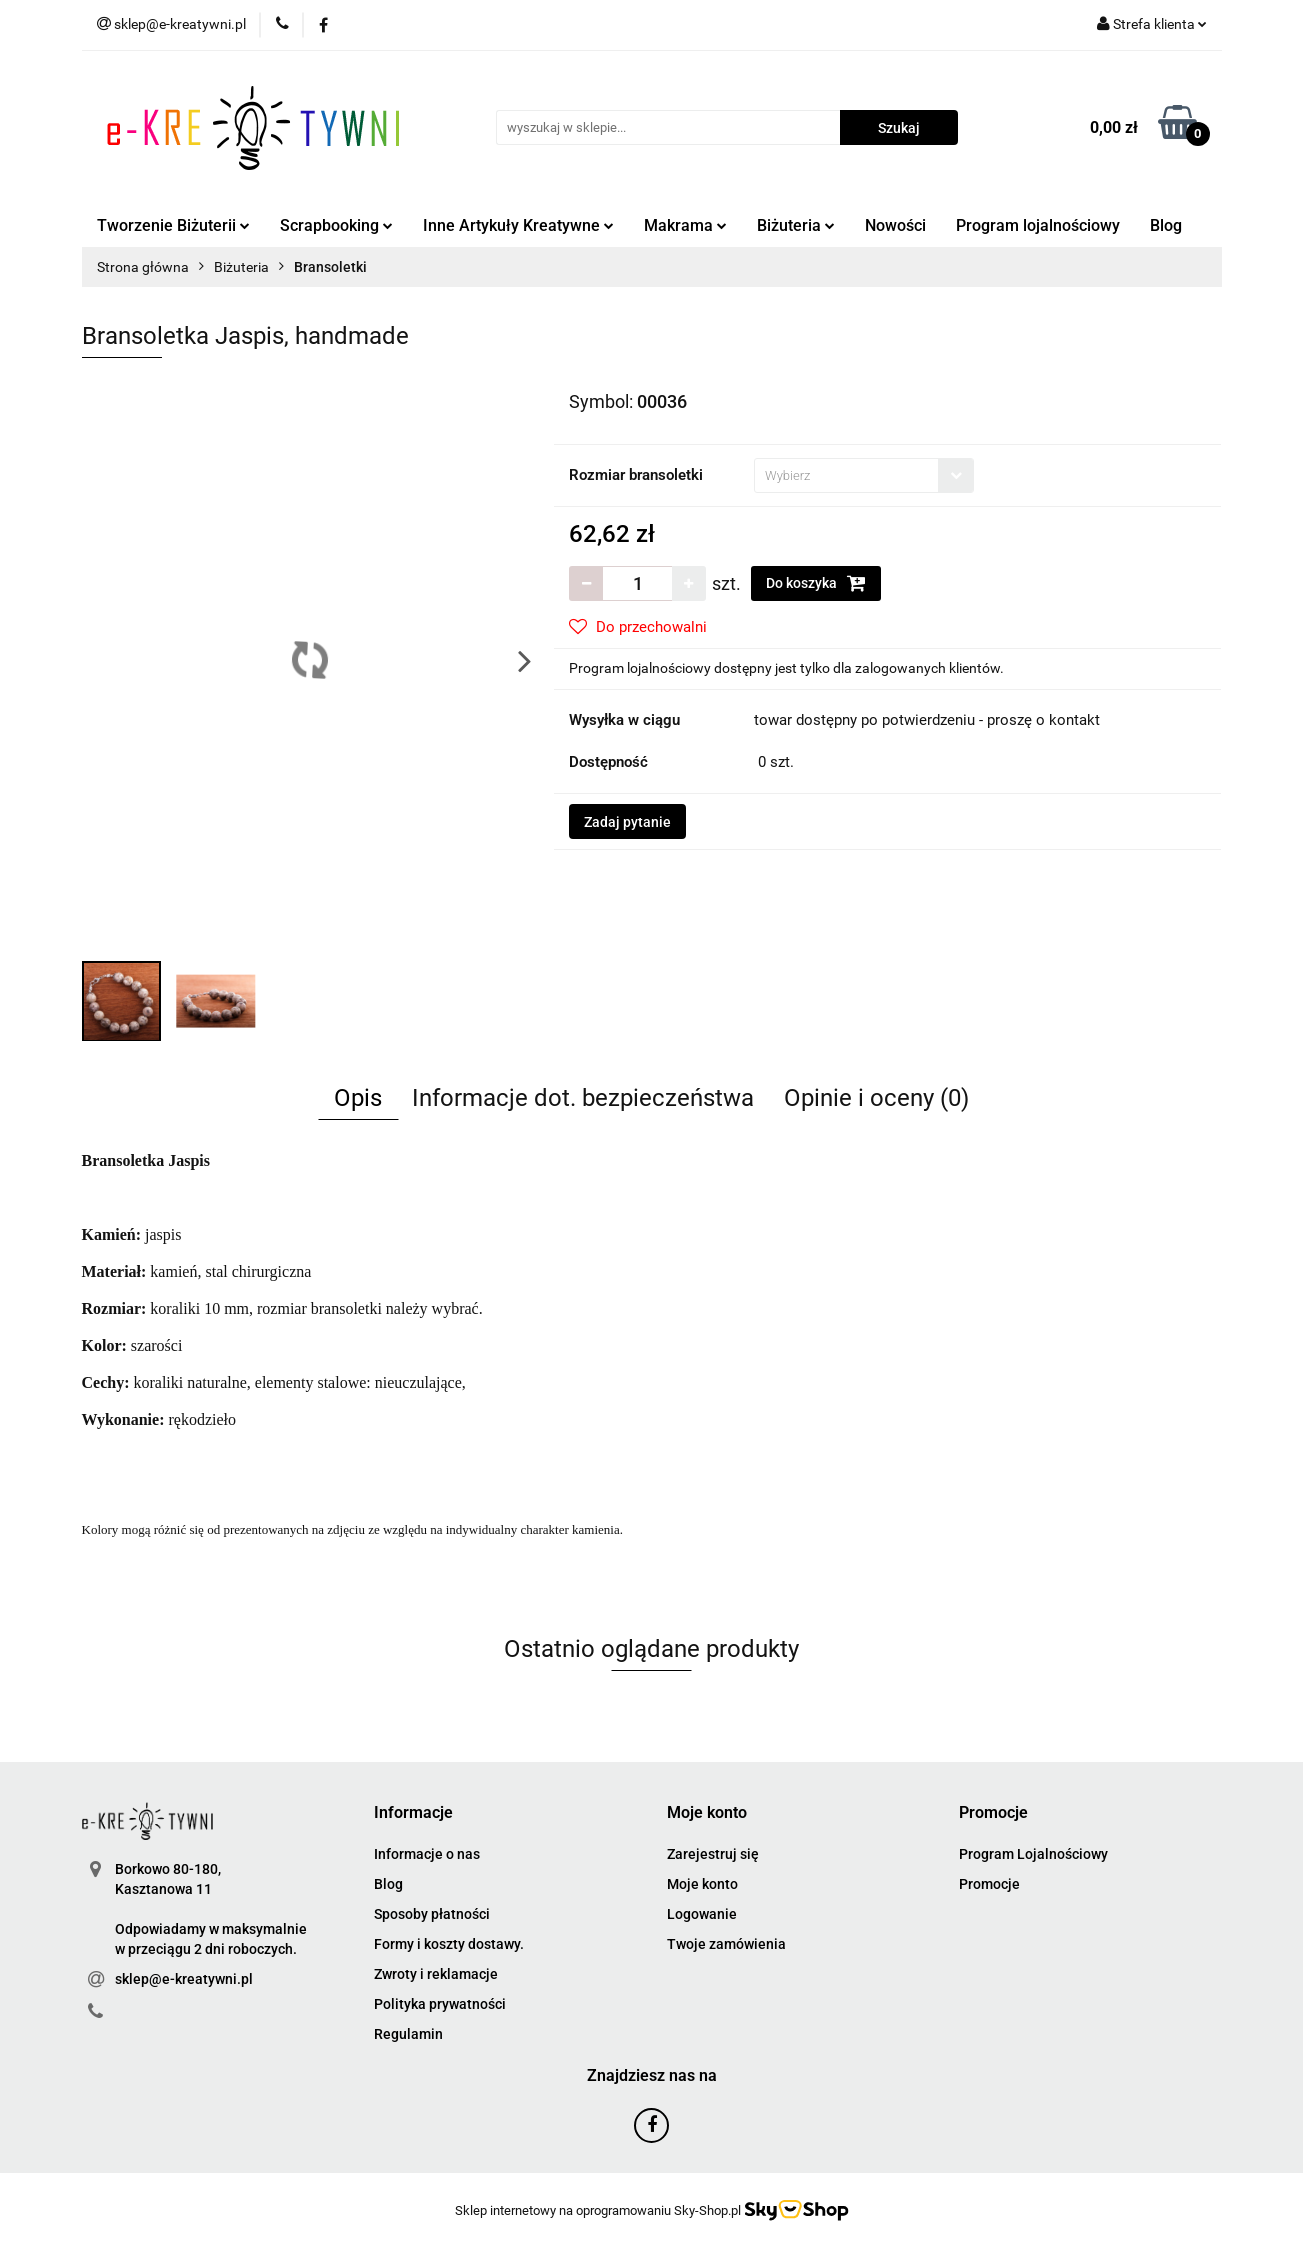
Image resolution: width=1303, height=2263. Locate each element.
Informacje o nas (427, 1854)
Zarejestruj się (713, 1854)
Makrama (685, 225)
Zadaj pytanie (627, 822)
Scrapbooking (336, 225)
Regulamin (408, 2034)
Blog (1166, 225)
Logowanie (702, 1914)
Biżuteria (796, 225)
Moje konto (702, 1884)
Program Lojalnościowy (1033, 1854)
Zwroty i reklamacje (436, 1974)
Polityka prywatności (440, 2004)
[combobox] (864, 475)
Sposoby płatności (432, 1914)
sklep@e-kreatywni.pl (184, 1979)
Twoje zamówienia (726, 1944)
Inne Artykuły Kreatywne (518, 225)
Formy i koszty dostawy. (449, 1944)
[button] (413, 1813)
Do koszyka (816, 583)
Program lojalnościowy (1038, 225)
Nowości (895, 225)
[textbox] (846, 475)
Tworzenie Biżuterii (173, 225)
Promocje (989, 1884)
